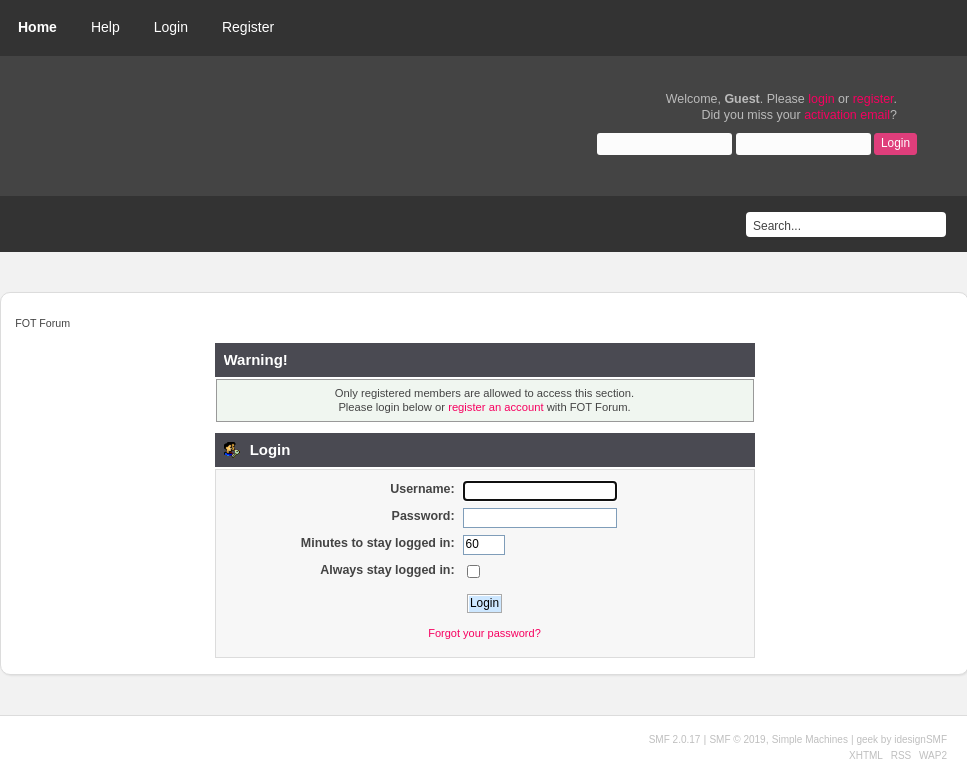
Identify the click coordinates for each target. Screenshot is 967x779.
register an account (495, 407)
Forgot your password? (484, 633)
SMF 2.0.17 (675, 739)
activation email (847, 115)
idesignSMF (920, 739)
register (873, 99)
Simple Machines (810, 739)
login (821, 99)
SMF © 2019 (737, 739)
